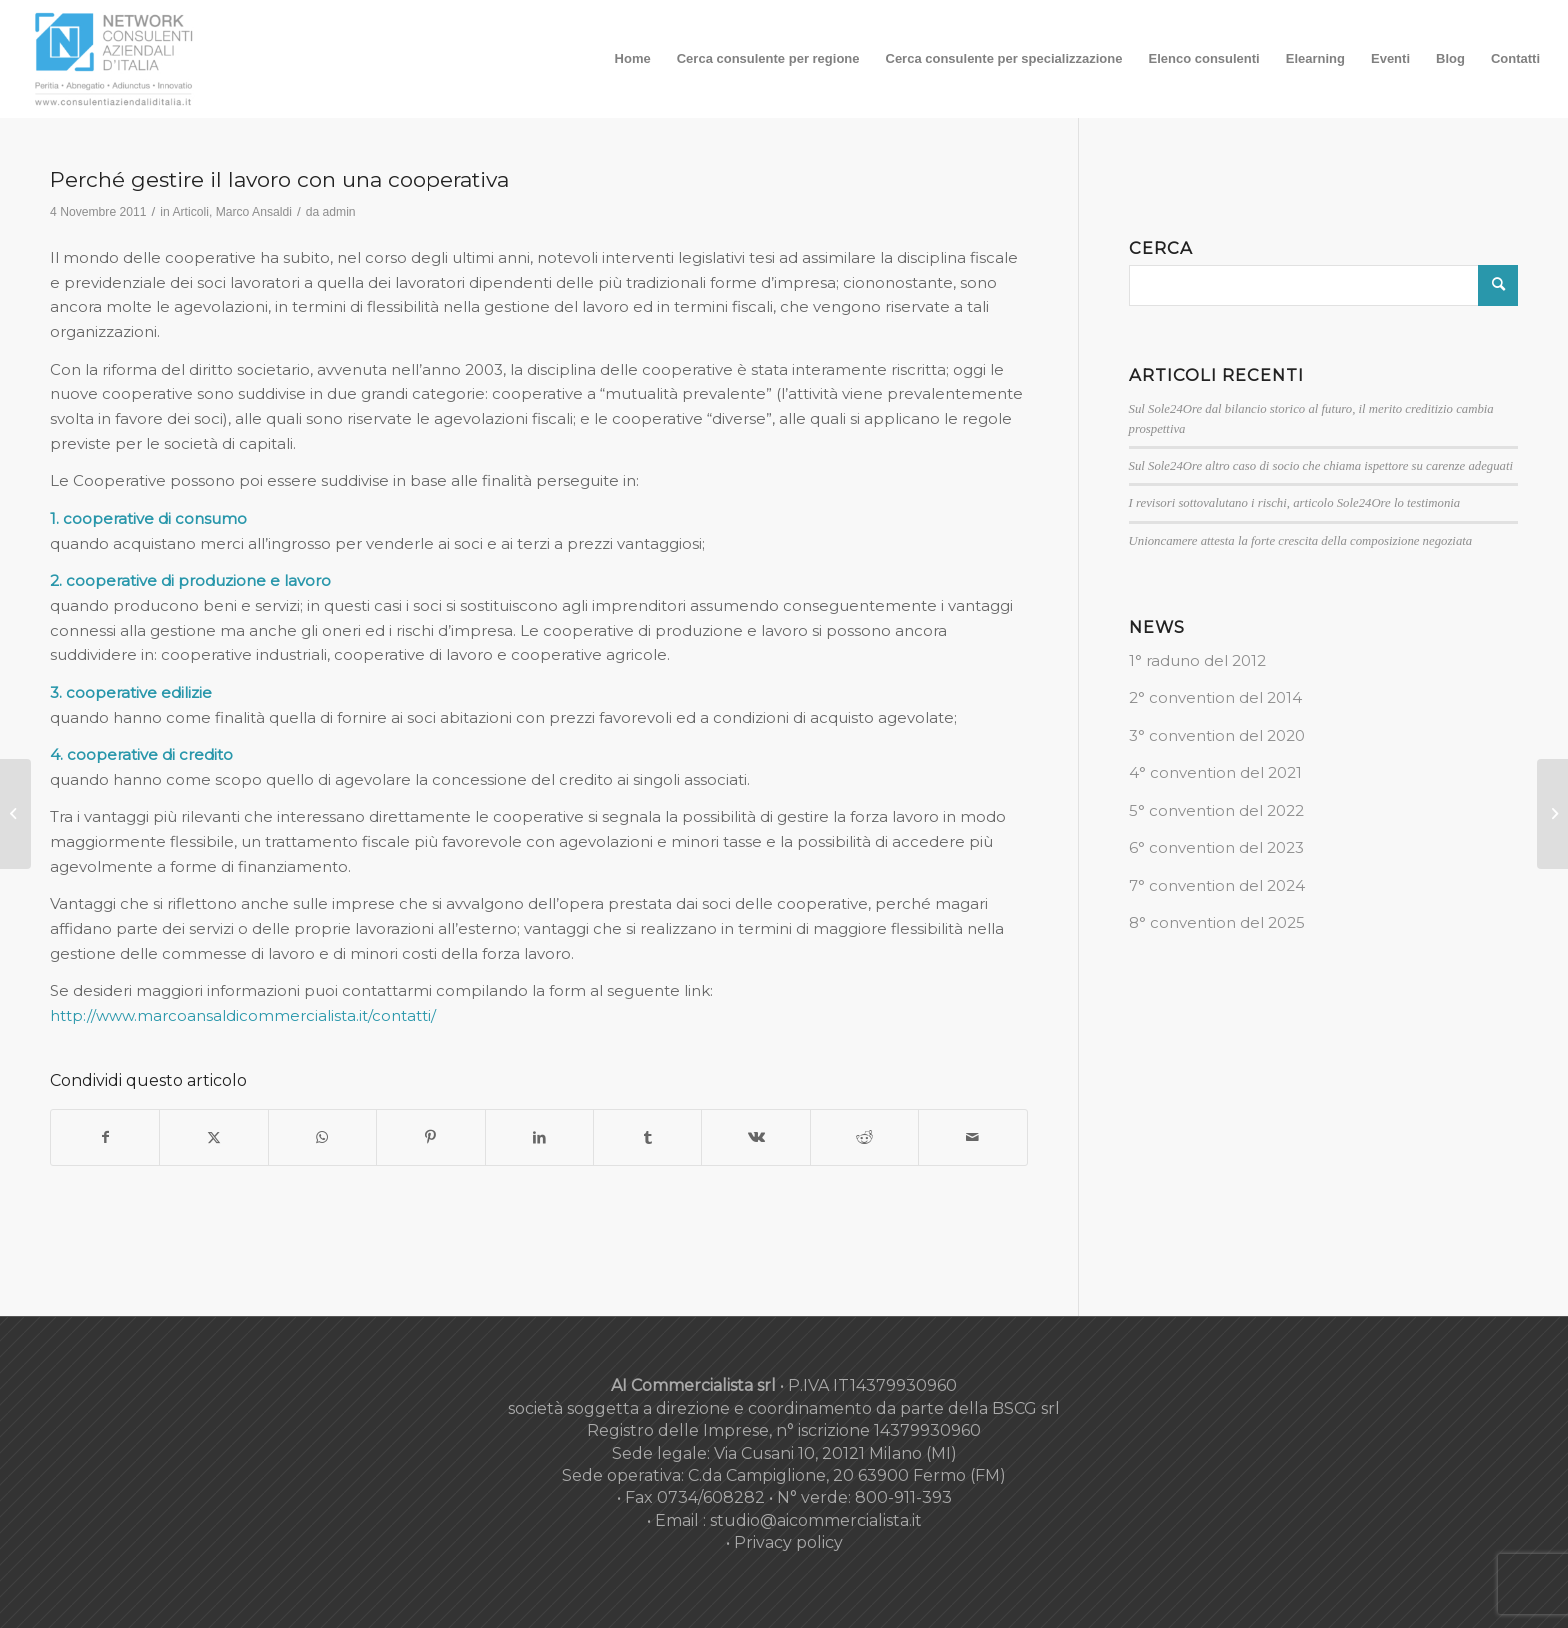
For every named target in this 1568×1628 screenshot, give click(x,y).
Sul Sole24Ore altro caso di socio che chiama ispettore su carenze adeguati (1321, 466)
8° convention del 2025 (1217, 922)
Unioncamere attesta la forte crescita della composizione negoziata (1301, 541)
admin (339, 212)
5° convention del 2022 (1216, 810)
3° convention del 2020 (1217, 735)
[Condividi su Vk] (755, 1137)
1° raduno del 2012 (1197, 660)
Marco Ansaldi (254, 212)
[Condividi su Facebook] (105, 1137)
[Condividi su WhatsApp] (322, 1137)
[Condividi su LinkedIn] (539, 1137)
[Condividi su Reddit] (864, 1137)
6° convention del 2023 (1216, 847)
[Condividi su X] (213, 1137)
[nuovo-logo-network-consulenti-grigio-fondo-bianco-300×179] (114, 59)
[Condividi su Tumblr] (647, 1137)
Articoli (190, 212)
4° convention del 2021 (1215, 772)
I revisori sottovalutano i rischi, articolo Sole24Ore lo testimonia (1295, 503)
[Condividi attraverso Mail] (972, 1137)
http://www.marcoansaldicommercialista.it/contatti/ (243, 1015)
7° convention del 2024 (1217, 885)
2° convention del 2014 (1215, 697)
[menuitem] (633, 59)
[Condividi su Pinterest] (430, 1137)
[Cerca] (1323, 285)
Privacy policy (788, 1542)
